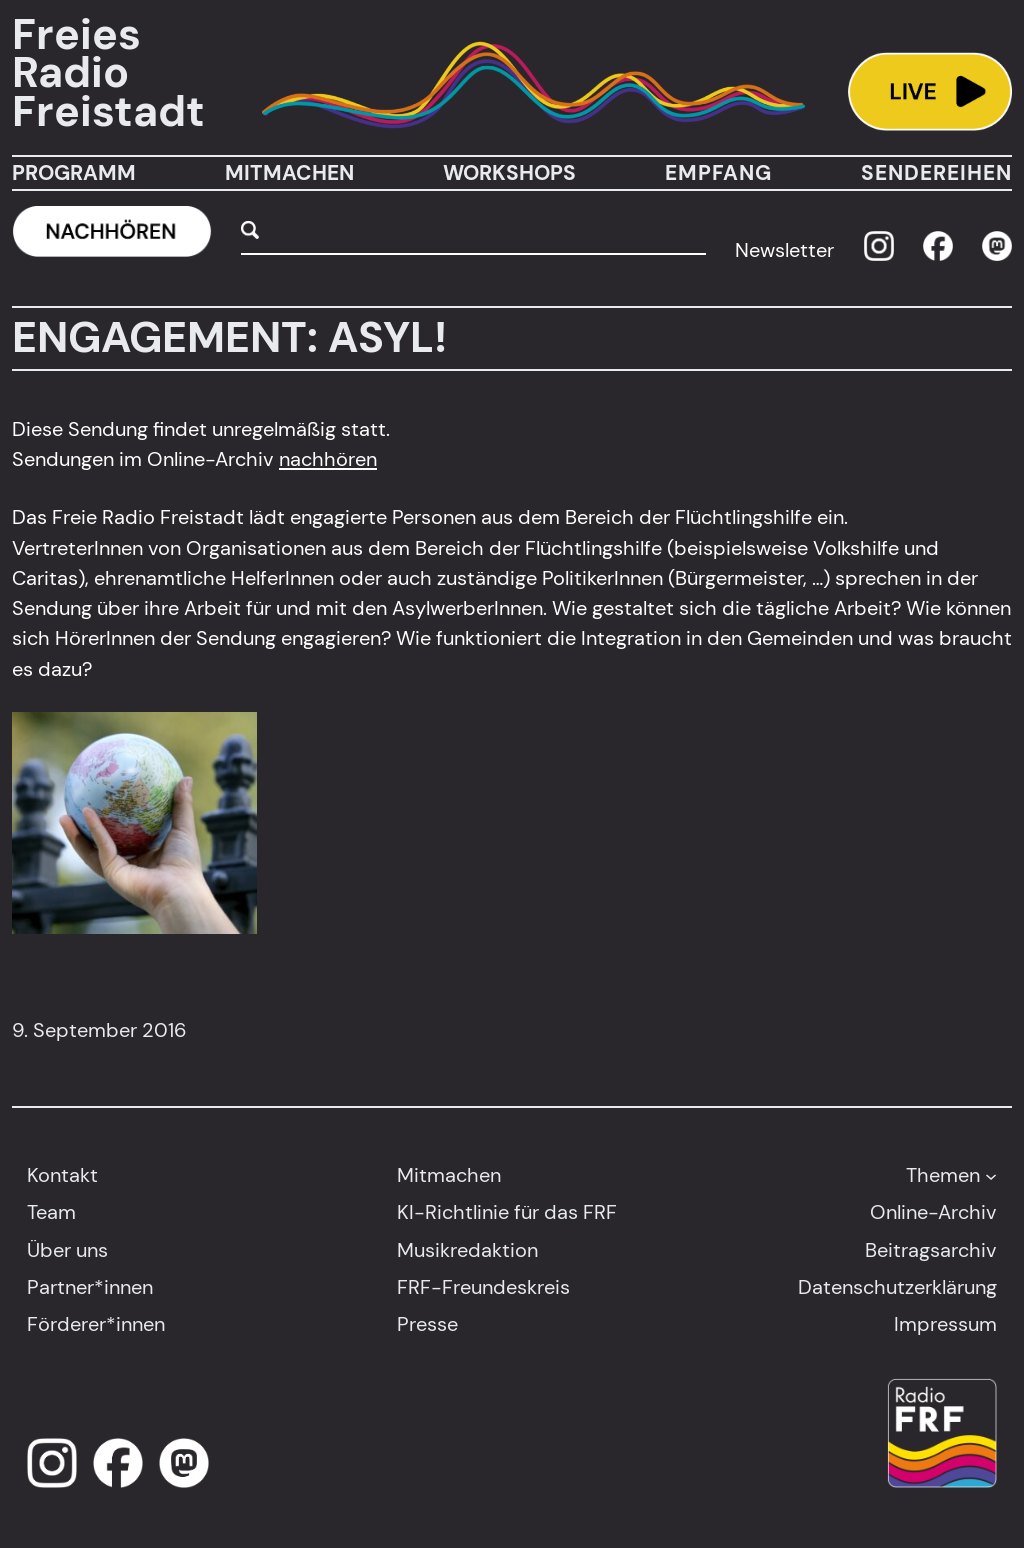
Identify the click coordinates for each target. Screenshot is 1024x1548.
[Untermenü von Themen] (991, 1175)
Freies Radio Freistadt (108, 73)
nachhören (328, 459)
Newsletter (784, 250)
